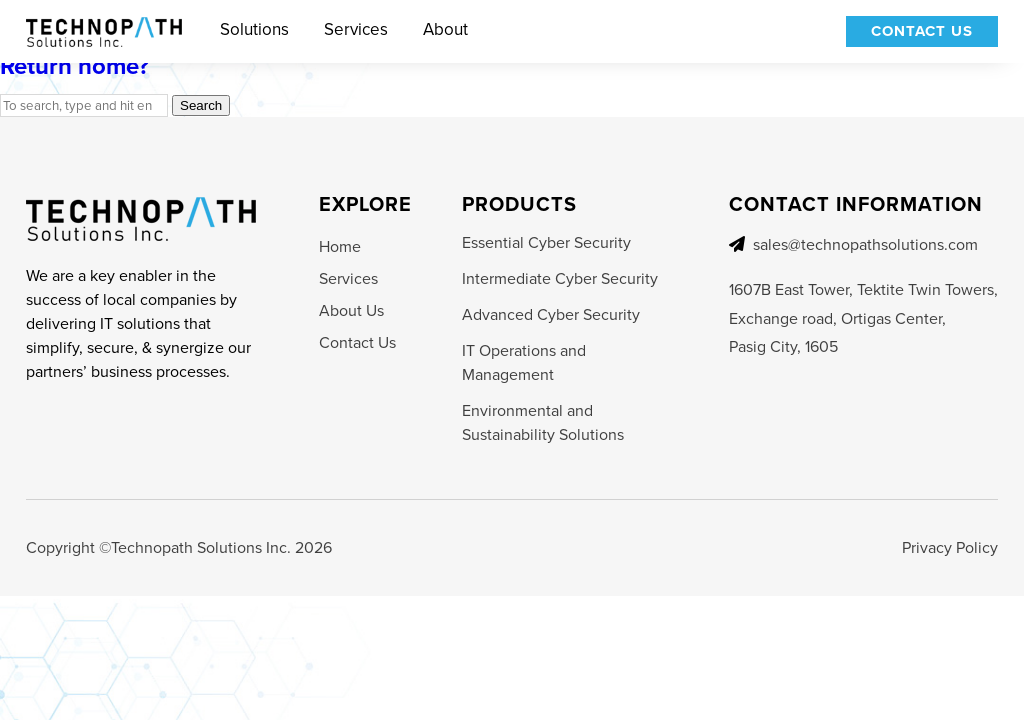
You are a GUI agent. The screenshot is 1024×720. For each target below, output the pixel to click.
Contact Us (922, 31)
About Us (351, 310)
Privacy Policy (950, 547)
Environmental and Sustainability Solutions (543, 422)
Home (340, 246)
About (445, 30)
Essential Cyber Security (546, 242)
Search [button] (201, 105)
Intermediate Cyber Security (560, 278)
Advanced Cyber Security (551, 314)
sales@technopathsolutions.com (865, 244)
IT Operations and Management (524, 362)
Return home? (74, 66)
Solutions (254, 30)
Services (356, 30)
